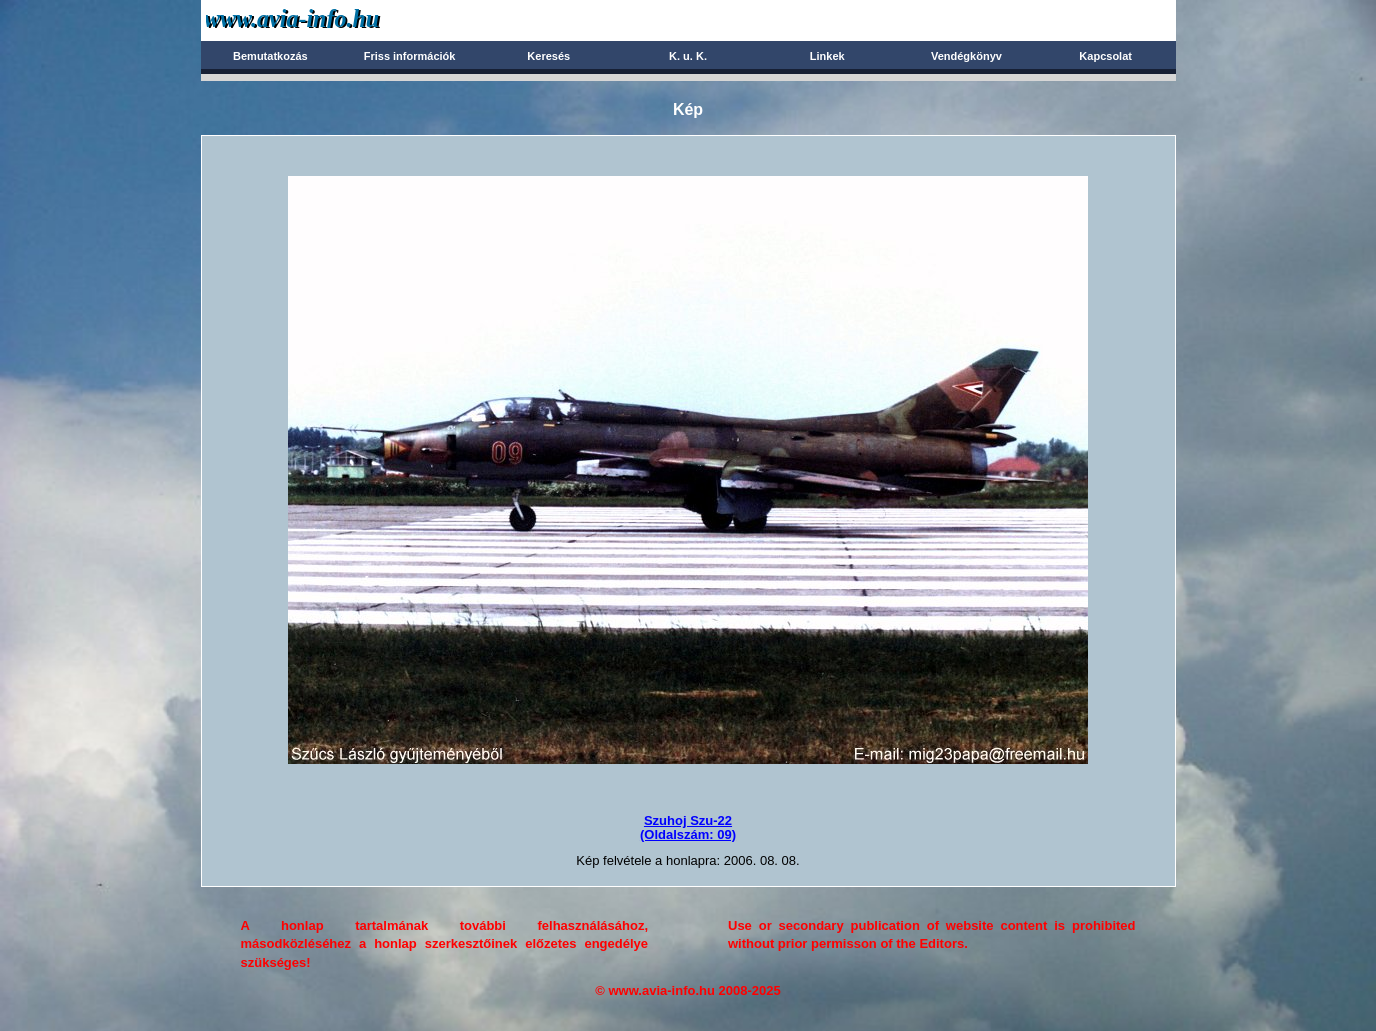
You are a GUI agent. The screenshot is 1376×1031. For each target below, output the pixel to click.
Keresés (548, 56)
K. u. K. (688, 56)
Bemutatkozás (270, 56)
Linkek (827, 56)
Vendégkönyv (966, 56)
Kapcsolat (1105, 56)
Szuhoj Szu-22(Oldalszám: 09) (688, 827)
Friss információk (410, 56)
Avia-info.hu (327, 19)
